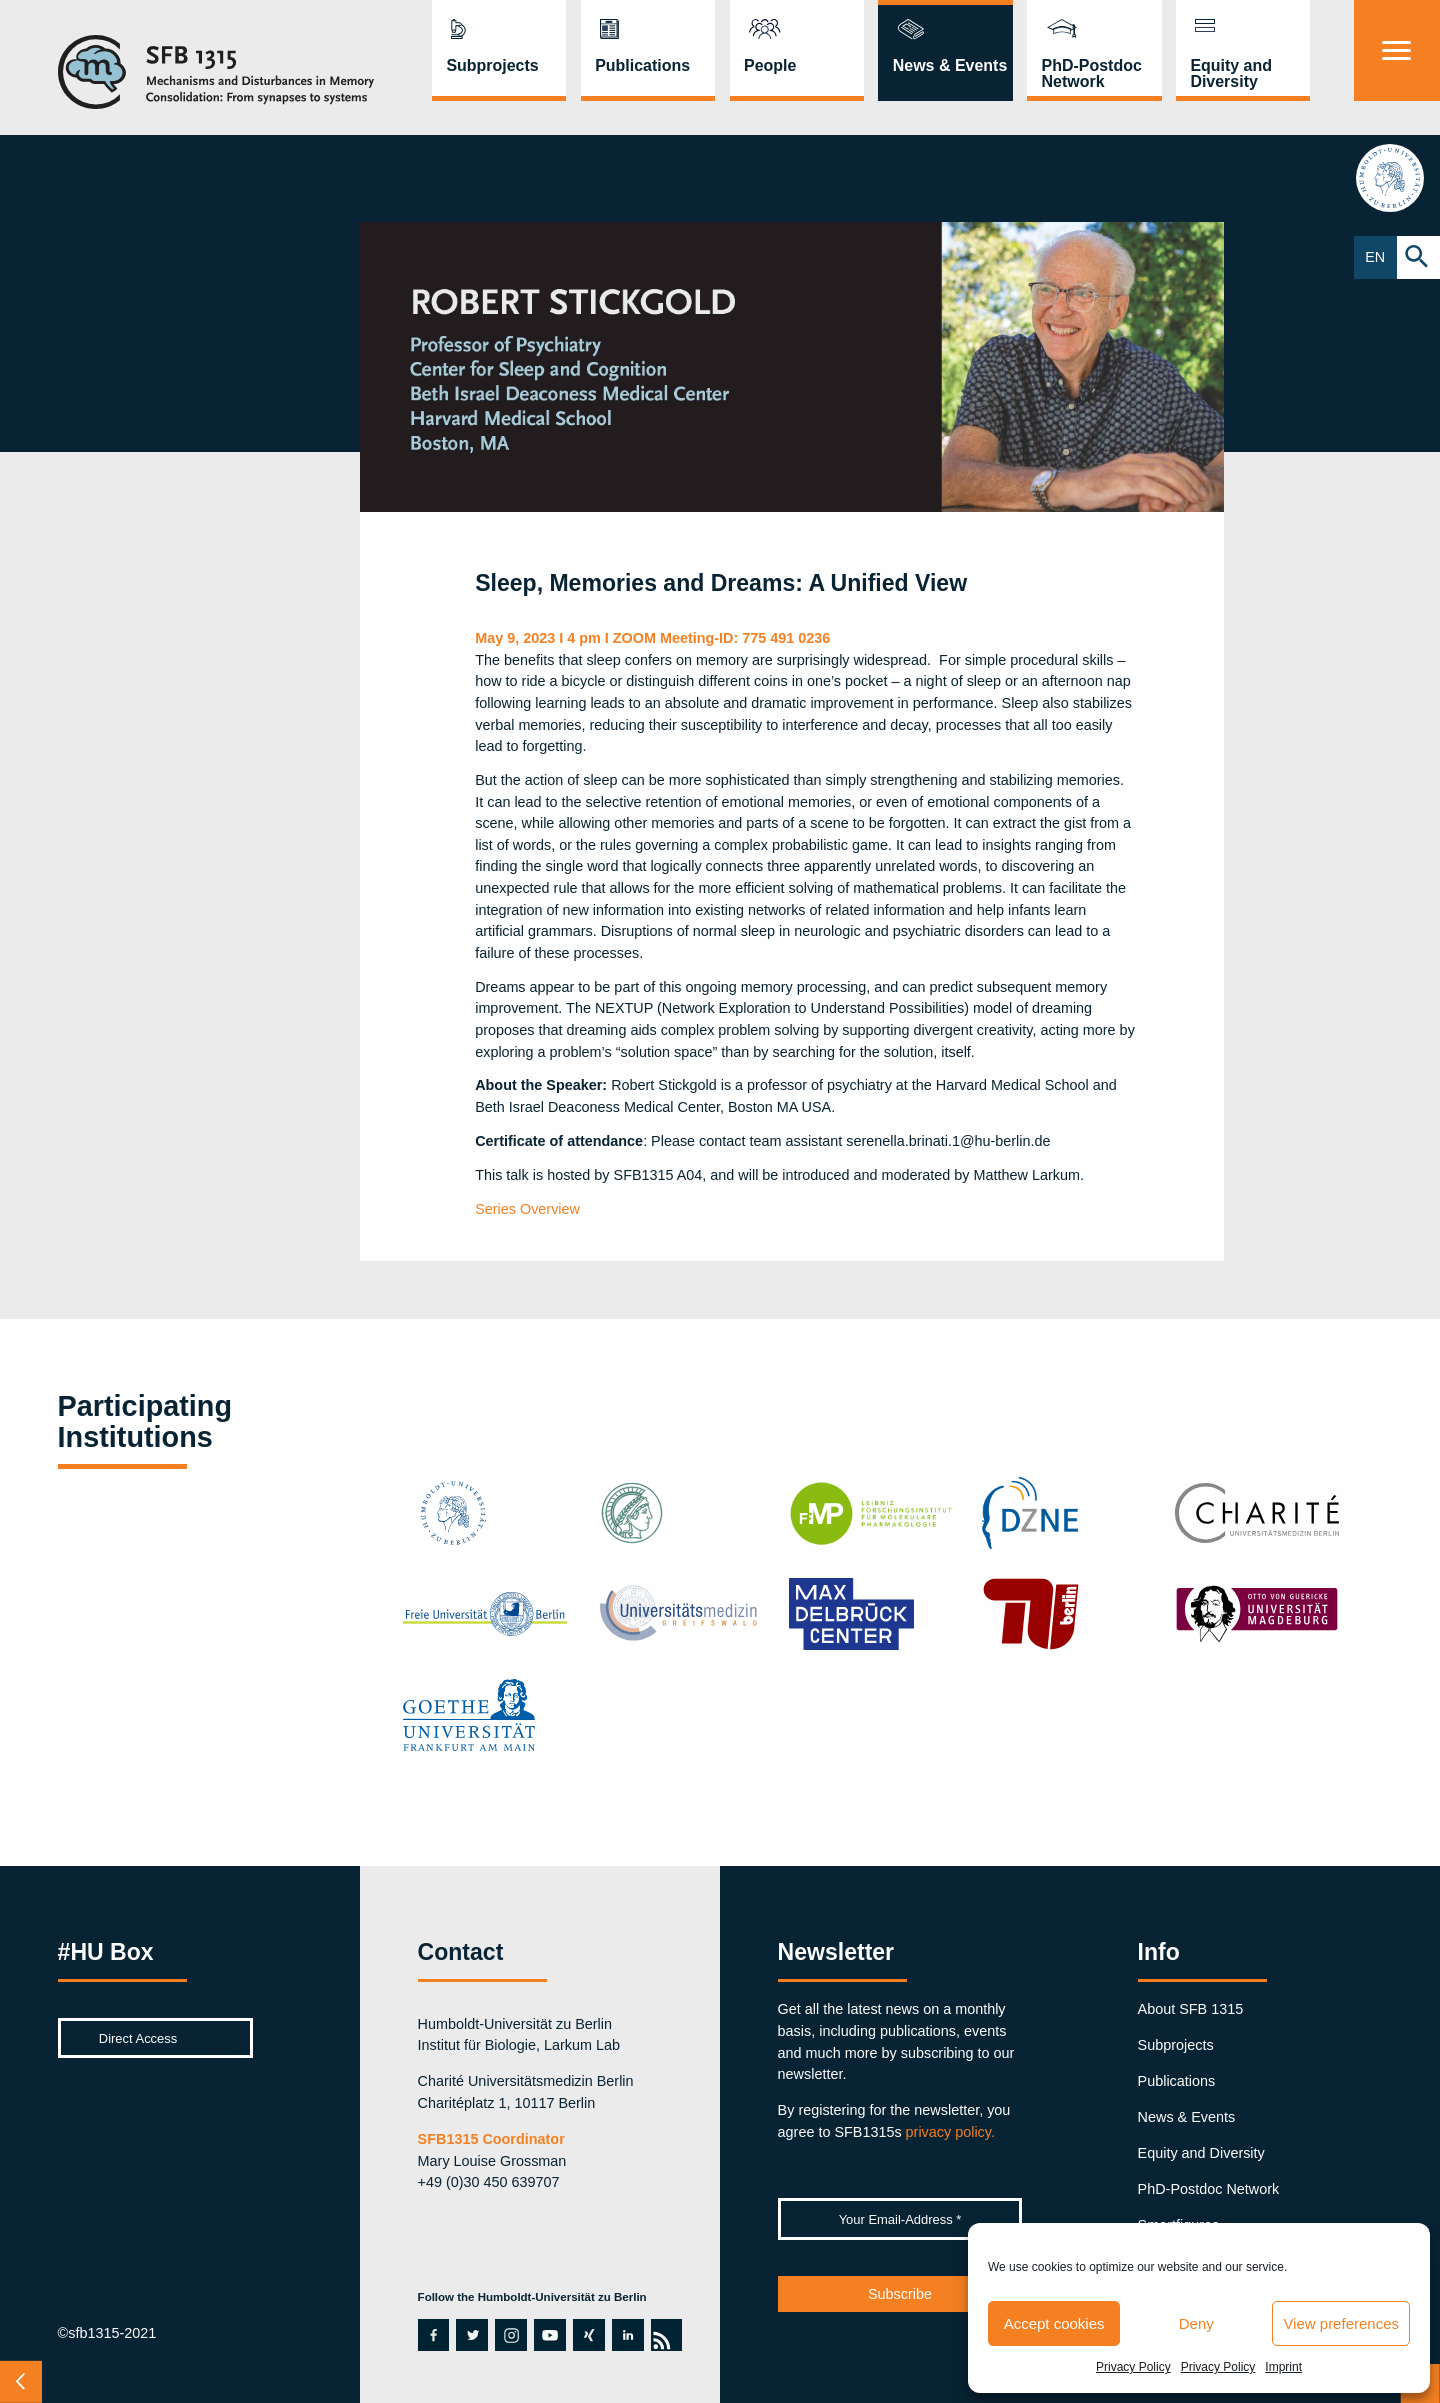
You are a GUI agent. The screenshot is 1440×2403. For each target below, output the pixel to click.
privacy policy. (950, 2132)
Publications (642, 65)
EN (1375, 257)
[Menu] (1397, 50)
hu (1396, 178)
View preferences (1341, 2323)
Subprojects (492, 65)
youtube (545, 2335)
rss (661, 2335)
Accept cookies (1054, 2323)
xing (587, 2335)
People (770, 65)
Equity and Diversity (1231, 73)
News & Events (950, 65)
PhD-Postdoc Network (1092, 73)
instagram (511, 2335)
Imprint (1283, 2367)
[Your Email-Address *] (900, 2219)
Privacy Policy (1133, 2367)
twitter (471, 2335)
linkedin (627, 2335)
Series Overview (527, 1209)
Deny (1196, 2323)
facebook (429, 2335)
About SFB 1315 (1191, 2009)
